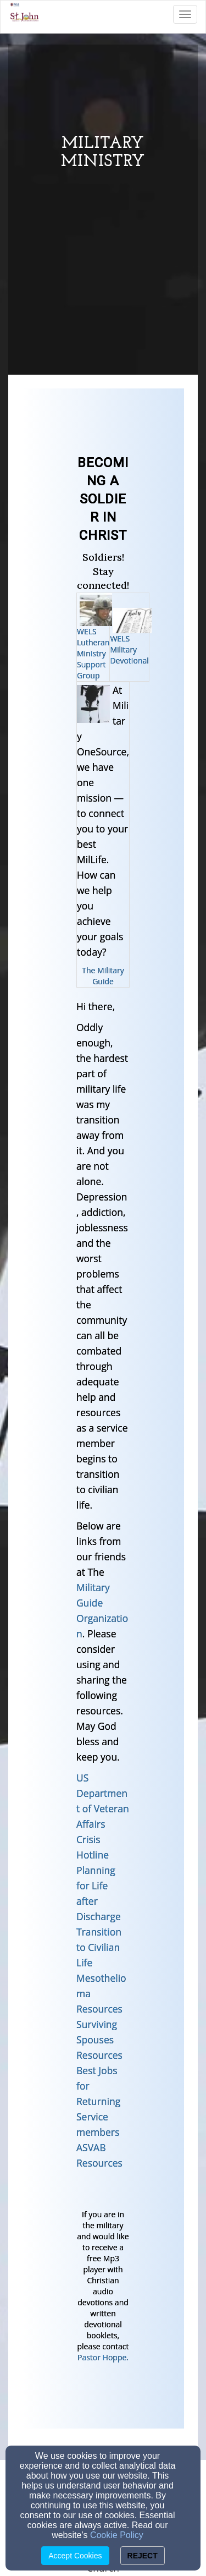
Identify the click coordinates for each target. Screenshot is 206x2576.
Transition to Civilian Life (98, 1947)
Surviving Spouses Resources (99, 2040)
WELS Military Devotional (129, 649)
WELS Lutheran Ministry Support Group (93, 653)
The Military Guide (103, 975)
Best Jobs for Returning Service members (98, 2101)
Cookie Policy (116, 2535)
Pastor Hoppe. (103, 2357)
